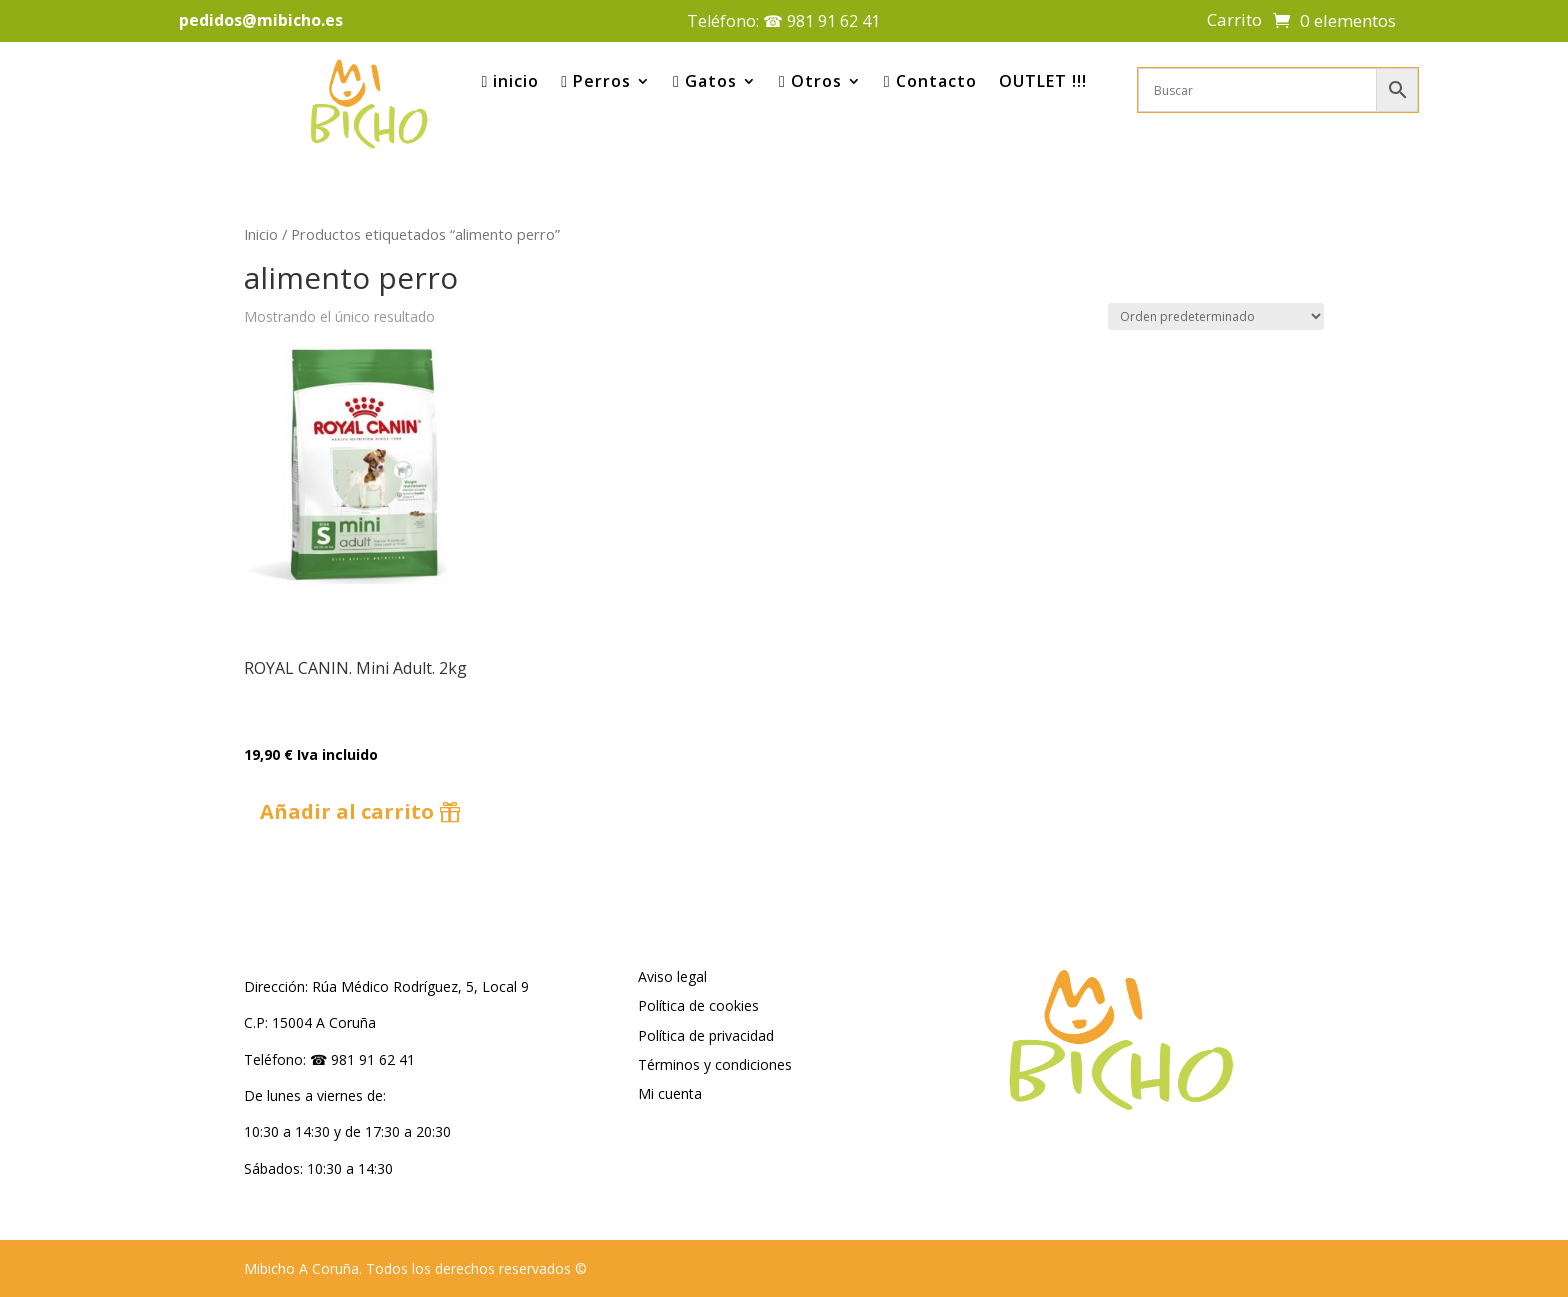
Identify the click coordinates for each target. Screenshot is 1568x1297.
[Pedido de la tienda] (1216, 316)
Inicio (261, 234)
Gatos (705, 81)
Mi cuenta (670, 1093)
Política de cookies (698, 1005)
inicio (510, 81)
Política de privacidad (706, 1035)
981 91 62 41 (833, 21)
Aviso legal (672, 976)
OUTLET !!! (1043, 81)
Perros (596, 81)
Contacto (930, 81)
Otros (810, 81)
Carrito (1234, 22)
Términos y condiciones (715, 1064)
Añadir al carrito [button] (347, 811)
